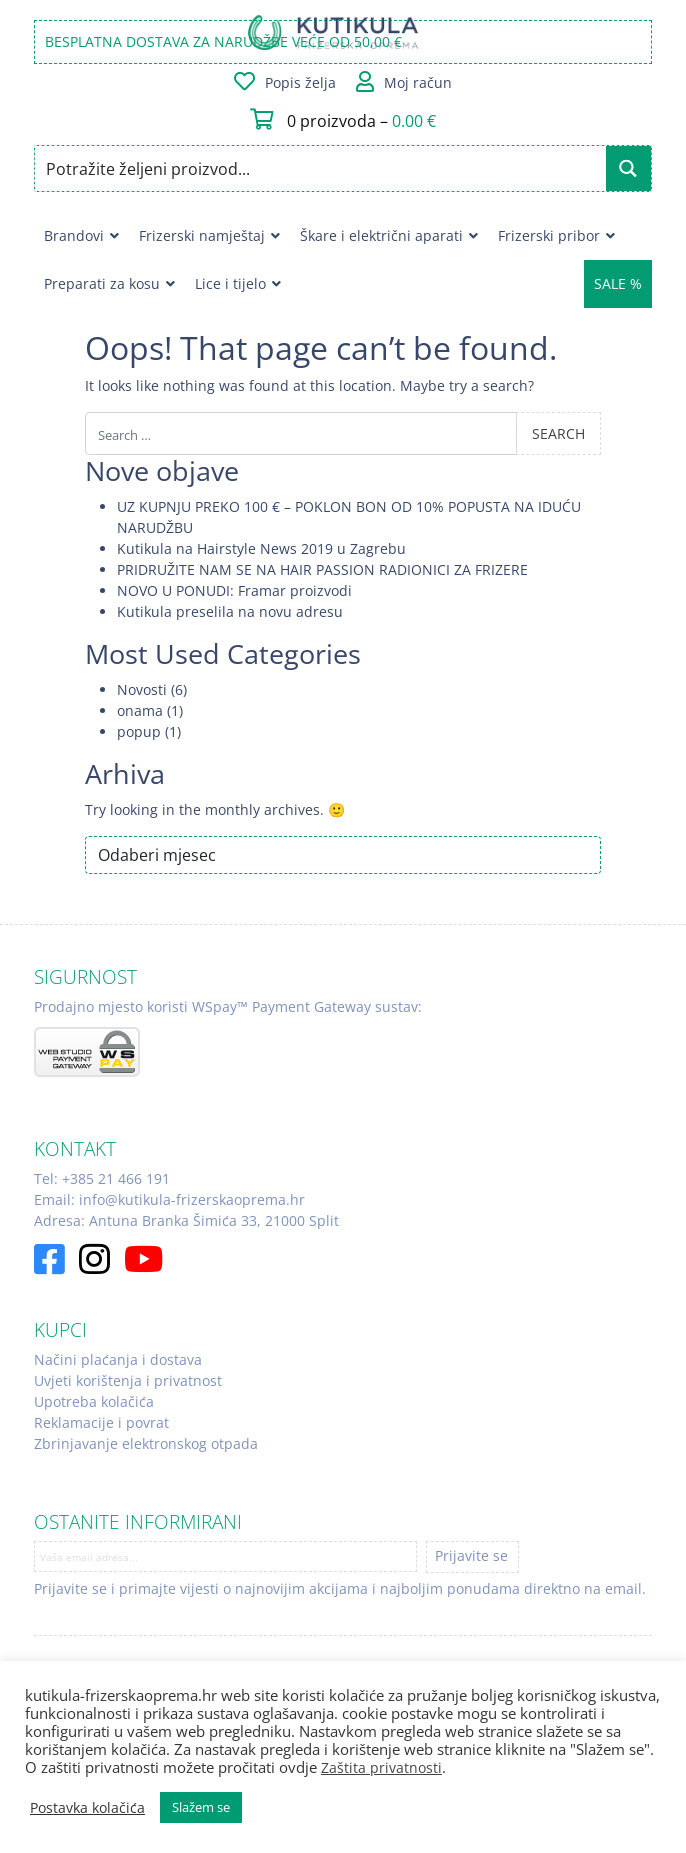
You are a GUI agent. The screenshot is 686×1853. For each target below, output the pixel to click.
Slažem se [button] (201, 1807)
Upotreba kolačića (94, 1401)
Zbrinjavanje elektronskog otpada (146, 1443)
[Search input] (321, 168)
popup (139, 731)
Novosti (142, 689)
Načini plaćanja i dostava (118, 1359)
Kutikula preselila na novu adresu (230, 611)
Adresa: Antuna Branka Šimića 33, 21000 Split (186, 1220)
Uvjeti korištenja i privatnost (128, 1380)
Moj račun (418, 82)
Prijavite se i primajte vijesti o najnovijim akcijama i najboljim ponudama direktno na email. (340, 1588)
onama (140, 710)
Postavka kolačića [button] (87, 1808)
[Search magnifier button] (628, 168)
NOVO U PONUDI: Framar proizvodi (234, 590)
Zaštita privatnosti (381, 1767)
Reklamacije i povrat (101, 1422)
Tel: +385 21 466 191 (102, 1178)
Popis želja (300, 82)
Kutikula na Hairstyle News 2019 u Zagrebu (261, 548)
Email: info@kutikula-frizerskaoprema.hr (169, 1199)
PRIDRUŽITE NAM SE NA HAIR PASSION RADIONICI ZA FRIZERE (322, 569)
